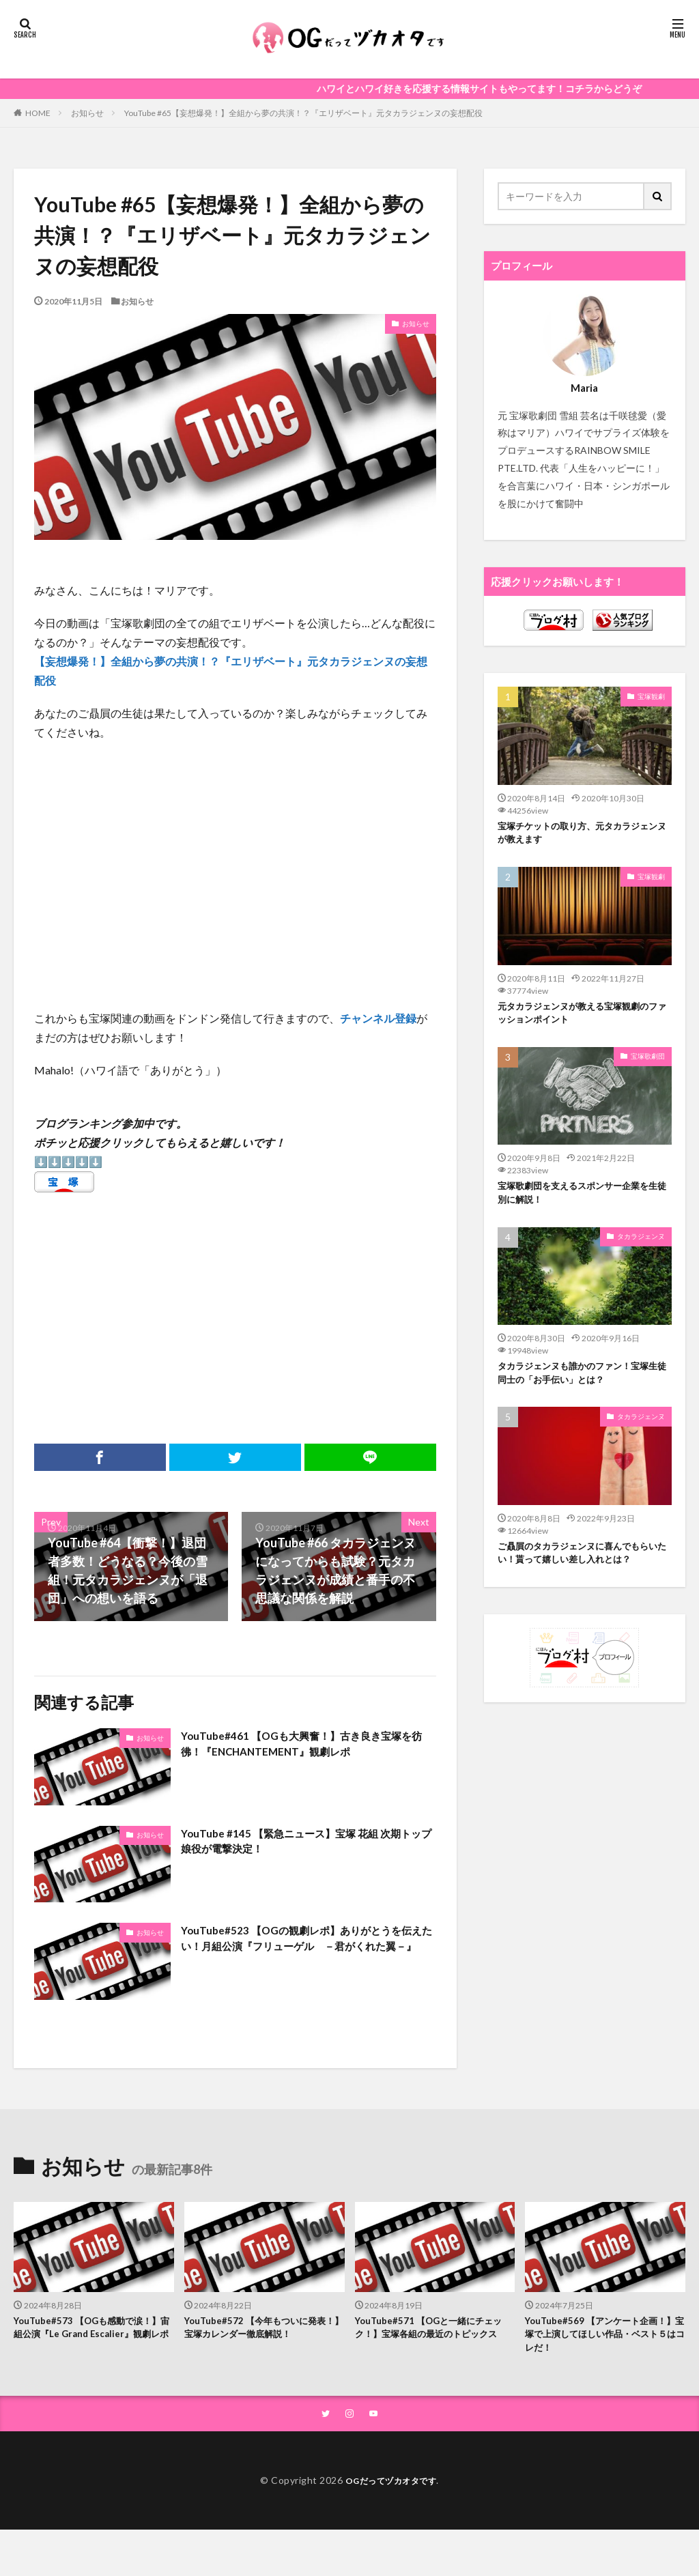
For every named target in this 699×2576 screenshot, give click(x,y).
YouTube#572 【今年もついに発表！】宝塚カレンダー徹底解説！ (261, 2330)
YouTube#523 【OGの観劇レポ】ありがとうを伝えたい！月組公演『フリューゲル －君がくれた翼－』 (304, 1950)
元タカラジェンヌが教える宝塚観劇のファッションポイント (585, 1019)
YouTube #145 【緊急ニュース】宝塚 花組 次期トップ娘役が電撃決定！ (303, 1844)
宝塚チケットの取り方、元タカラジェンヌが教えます (585, 835)
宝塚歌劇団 (648, 1064)
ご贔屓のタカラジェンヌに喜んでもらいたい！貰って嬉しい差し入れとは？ (585, 1571)
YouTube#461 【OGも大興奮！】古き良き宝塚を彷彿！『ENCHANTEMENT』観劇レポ (304, 1746)
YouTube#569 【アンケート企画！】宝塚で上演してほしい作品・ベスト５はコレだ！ (596, 2337)
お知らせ (87, 113)
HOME (38, 113)
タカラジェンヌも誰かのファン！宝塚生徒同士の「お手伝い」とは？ (585, 1387)
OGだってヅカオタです (391, 2487)
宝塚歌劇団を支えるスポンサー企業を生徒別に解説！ (585, 1203)
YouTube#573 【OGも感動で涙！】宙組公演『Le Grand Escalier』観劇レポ (83, 2337)
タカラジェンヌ (641, 1248)
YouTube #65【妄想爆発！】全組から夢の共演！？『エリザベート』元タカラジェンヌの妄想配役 (303, 113)
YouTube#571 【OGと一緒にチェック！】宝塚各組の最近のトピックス (434, 2337)
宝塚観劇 (651, 696)
